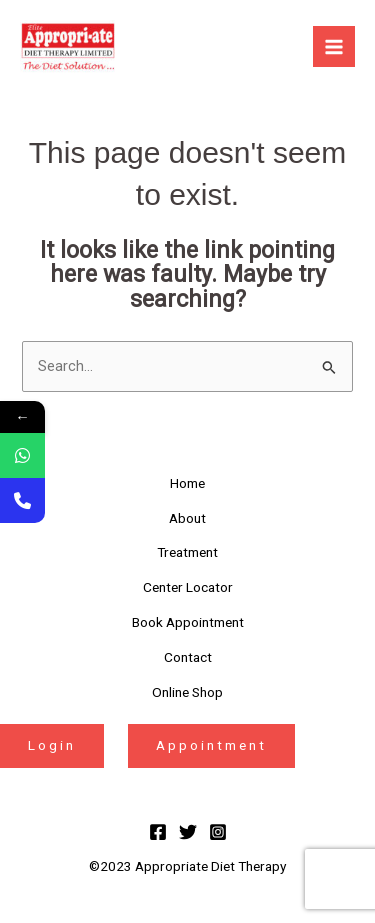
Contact (188, 657)
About (187, 518)
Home (187, 483)
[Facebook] (158, 832)
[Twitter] (188, 832)
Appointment (211, 745)
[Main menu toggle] (334, 47)
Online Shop (187, 692)
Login (52, 745)
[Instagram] (218, 832)
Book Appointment (188, 622)
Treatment (187, 552)
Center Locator (188, 587)
